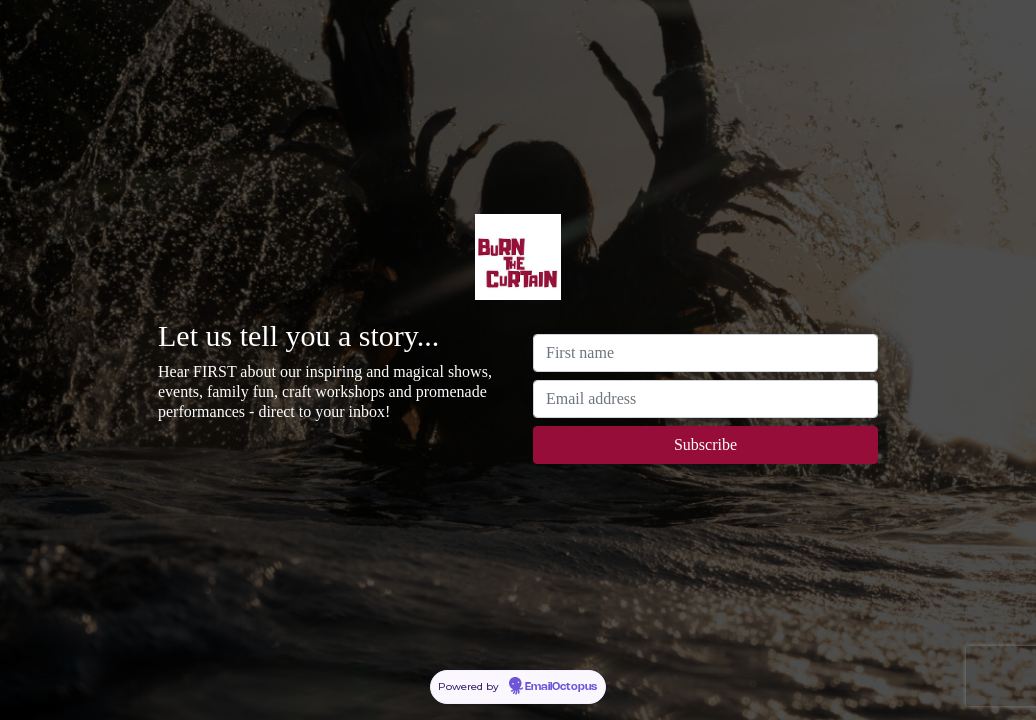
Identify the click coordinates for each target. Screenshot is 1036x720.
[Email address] (705, 399)
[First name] (705, 353)
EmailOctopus (561, 687)
